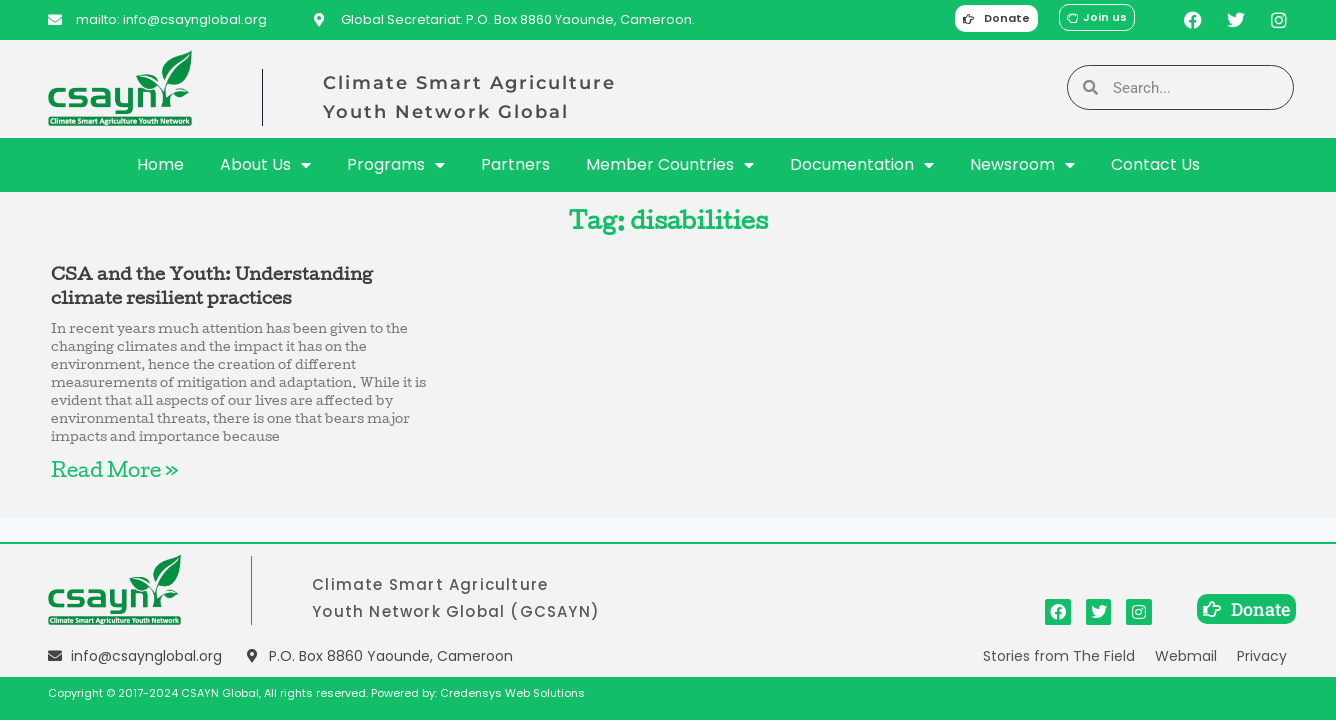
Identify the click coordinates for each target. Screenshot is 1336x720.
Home (160, 164)
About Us (265, 165)
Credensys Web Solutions (512, 693)
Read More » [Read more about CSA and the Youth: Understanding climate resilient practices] (115, 473)
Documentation (862, 165)
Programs (396, 165)
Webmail (1186, 656)
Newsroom (1022, 165)
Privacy (1262, 656)
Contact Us (1155, 164)
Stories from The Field (1059, 656)
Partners (515, 164)
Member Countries (670, 165)
